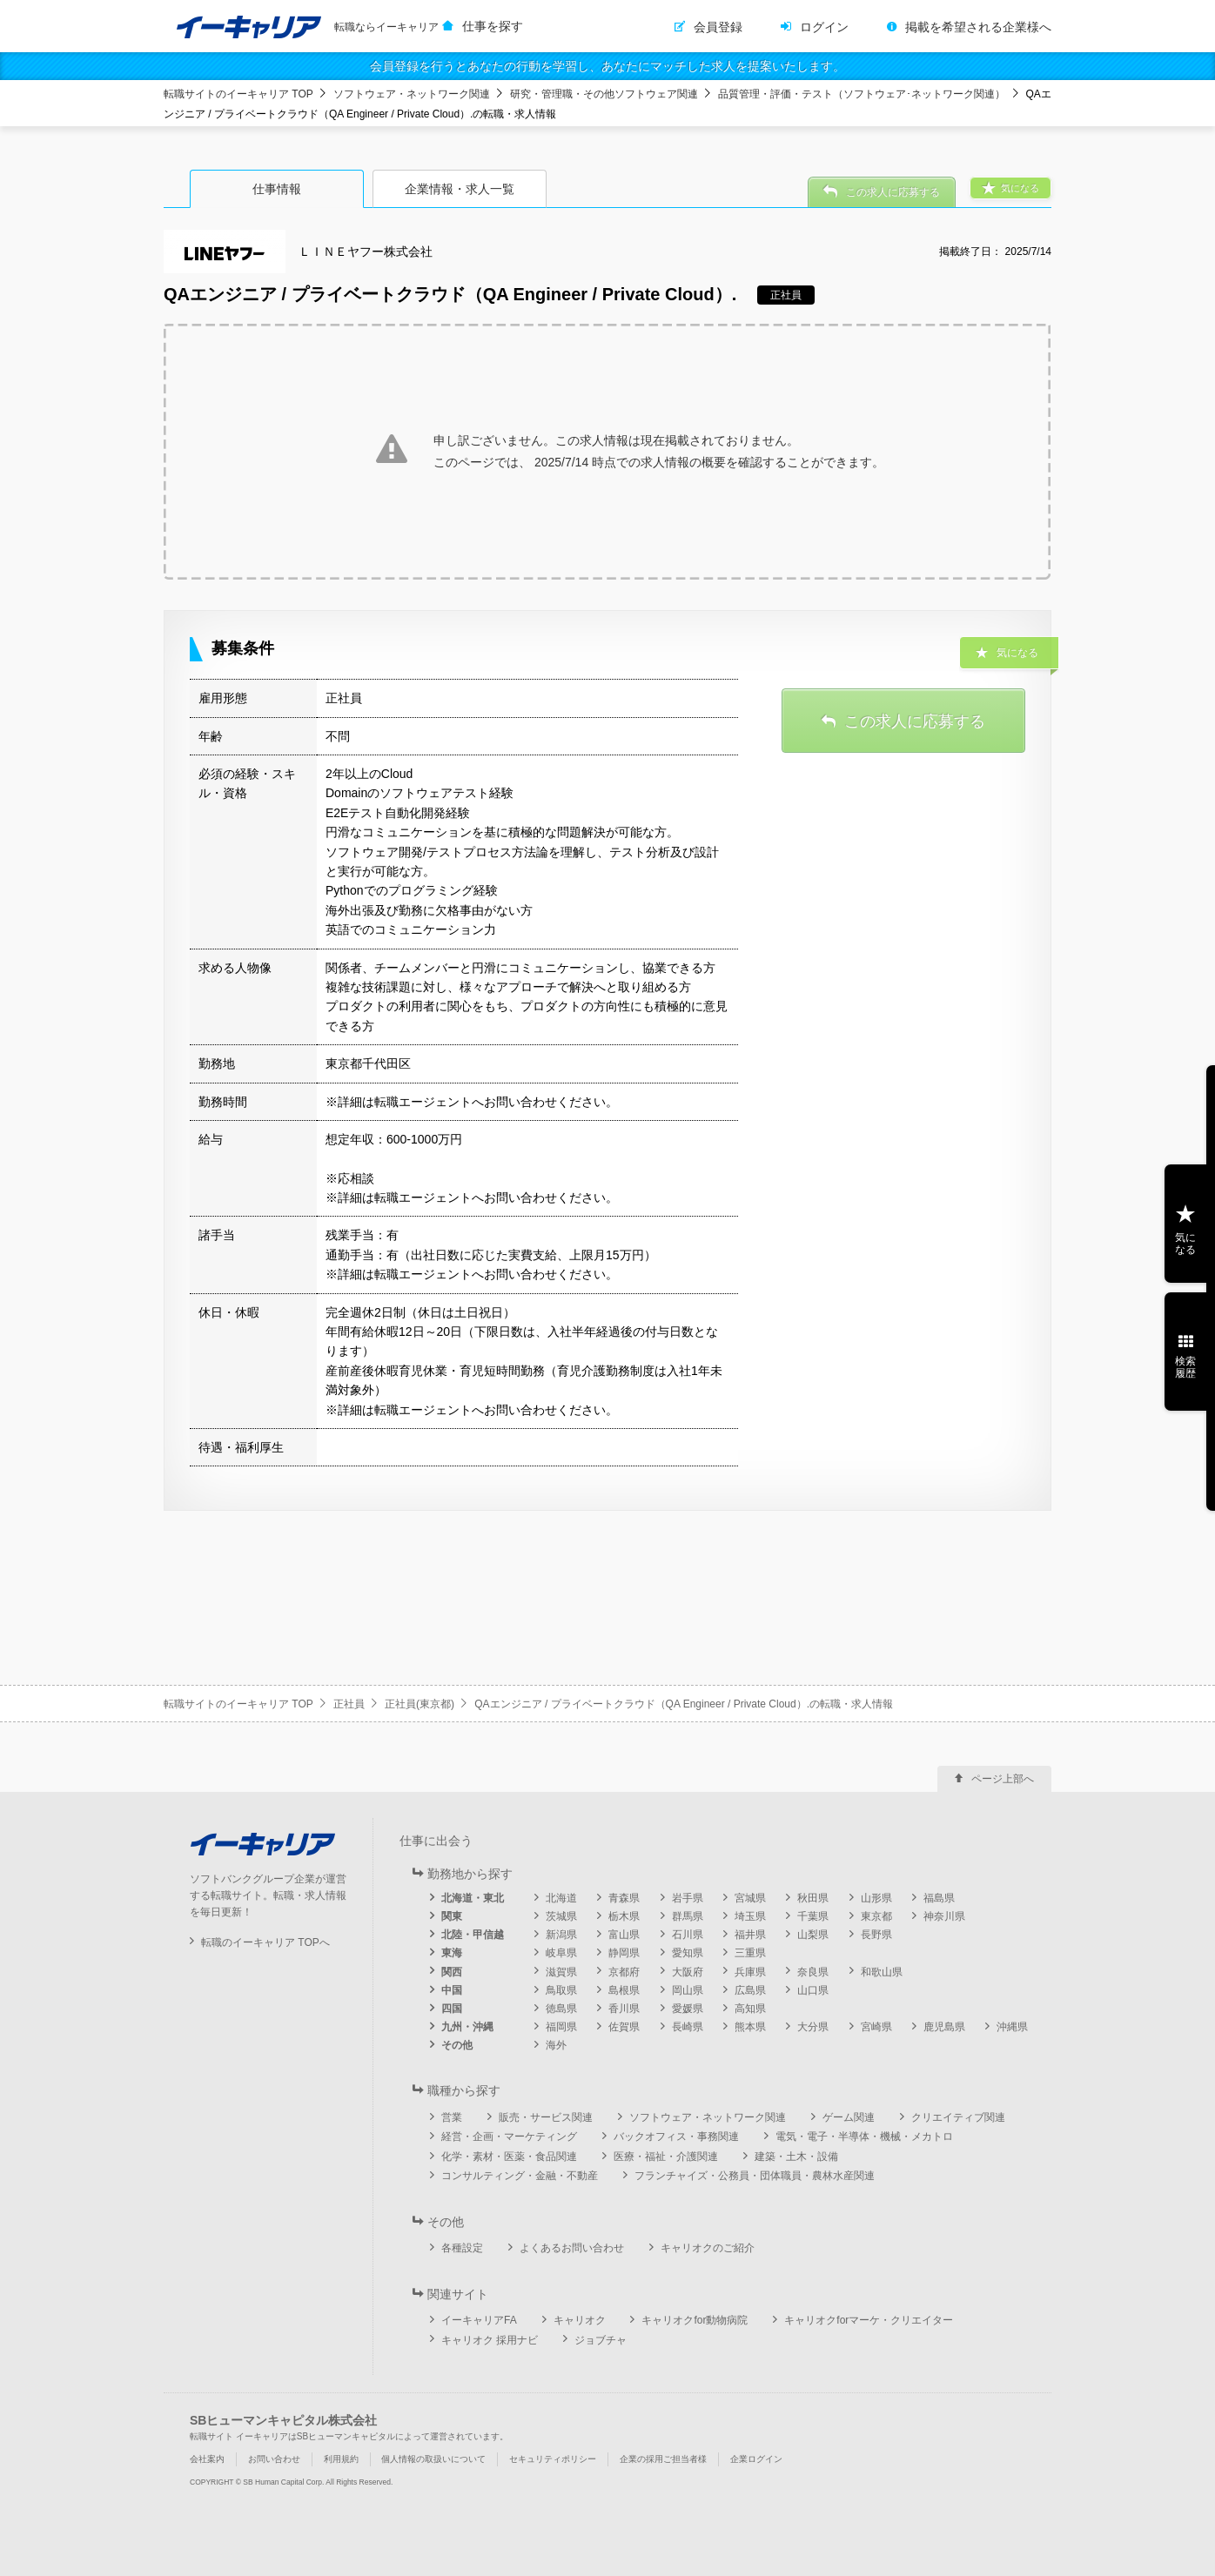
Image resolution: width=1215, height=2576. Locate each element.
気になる (1185, 1243)
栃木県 (624, 1916)
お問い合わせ (274, 2459)
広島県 (750, 1990)
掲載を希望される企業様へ (978, 27)
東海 (451, 1953)
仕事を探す (492, 26)
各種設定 (462, 2248)
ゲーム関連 (848, 2117)
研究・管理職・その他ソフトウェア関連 (604, 94)
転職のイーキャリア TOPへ (265, 1942)
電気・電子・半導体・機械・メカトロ (864, 2136)
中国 (451, 1990)
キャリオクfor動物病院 (694, 2320)
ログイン (824, 27)
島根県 (624, 1990)
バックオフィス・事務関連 (676, 2136)
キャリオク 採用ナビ (489, 2340)
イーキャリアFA (479, 2320)
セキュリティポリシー (552, 2459)
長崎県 (687, 2027)
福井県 (750, 1935)
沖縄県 (1012, 2027)
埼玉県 (750, 1916)
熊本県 (750, 2027)
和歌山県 (882, 1972)
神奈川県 (944, 1916)
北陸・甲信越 (472, 1935)
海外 (556, 2045)
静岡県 (624, 1953)
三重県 (750, 1953)
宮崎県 (876, 2027)
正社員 (349, 1704)
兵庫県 (750, 1972)
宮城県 (750, 1898)
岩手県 (687, 1898)
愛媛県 (687, 2008)
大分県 (813, 2027)
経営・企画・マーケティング (509, 2136)
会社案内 (207, 2459)
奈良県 (813, 1972)
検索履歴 (1185, 1367)
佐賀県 (624, 2027)
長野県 (876, 1935)
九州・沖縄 (467, 2027)
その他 (457, 2045)
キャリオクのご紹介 (708, 2248)
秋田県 (813, 1898)
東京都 (876, 1916)
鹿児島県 (944, 2027)
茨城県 (561, 1916)
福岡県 (561, 2027)
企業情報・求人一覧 (459, 189)
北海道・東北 (472, 1898)
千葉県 (813, 1916)
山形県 (876, 1898)
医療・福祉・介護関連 (666, 2156)
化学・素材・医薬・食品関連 (509, 2156)
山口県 (813, 1990)
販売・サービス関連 (546, 2117)
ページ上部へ (1002, 1779)
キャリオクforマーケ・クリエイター (868, 2320)
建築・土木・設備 (796, 2156)
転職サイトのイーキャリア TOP (238, 94)
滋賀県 (561, 1972)
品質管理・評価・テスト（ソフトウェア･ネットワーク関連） (861, 94)
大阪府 (687, 1972)
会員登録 (718, 27)
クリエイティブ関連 (958, 2117)
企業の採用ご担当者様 (663, 2459)
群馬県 (687, 1916)
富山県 (624, 1935)
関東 (451, 1916)
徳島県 (561, 2008)
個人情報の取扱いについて (433, 2459)
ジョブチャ (600, 2340)
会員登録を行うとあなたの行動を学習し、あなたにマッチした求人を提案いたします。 (607, 66)
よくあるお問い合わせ (572, 2248)
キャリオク (580, 2320)
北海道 (561, 1898)
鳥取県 (561, 1990)
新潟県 (561, 1935)
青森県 (624, 1898)
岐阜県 (561, 1953)
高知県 (750, 2008)
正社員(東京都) (419, 1704)
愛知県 (687, 1953)
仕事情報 (276, 189)
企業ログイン (756, 2459)
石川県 (687, 1935)
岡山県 (687, 1990)
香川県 (624, 2008)
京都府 (624, 1972)
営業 (451, 2117)
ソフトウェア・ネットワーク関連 (411, 94)
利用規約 (341, 2459)
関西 (451, 1972)
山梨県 (813, 1935)
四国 (451, 2008)
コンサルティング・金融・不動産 (519, 2176)
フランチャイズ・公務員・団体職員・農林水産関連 (754, 2176)
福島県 (939, 1898)
